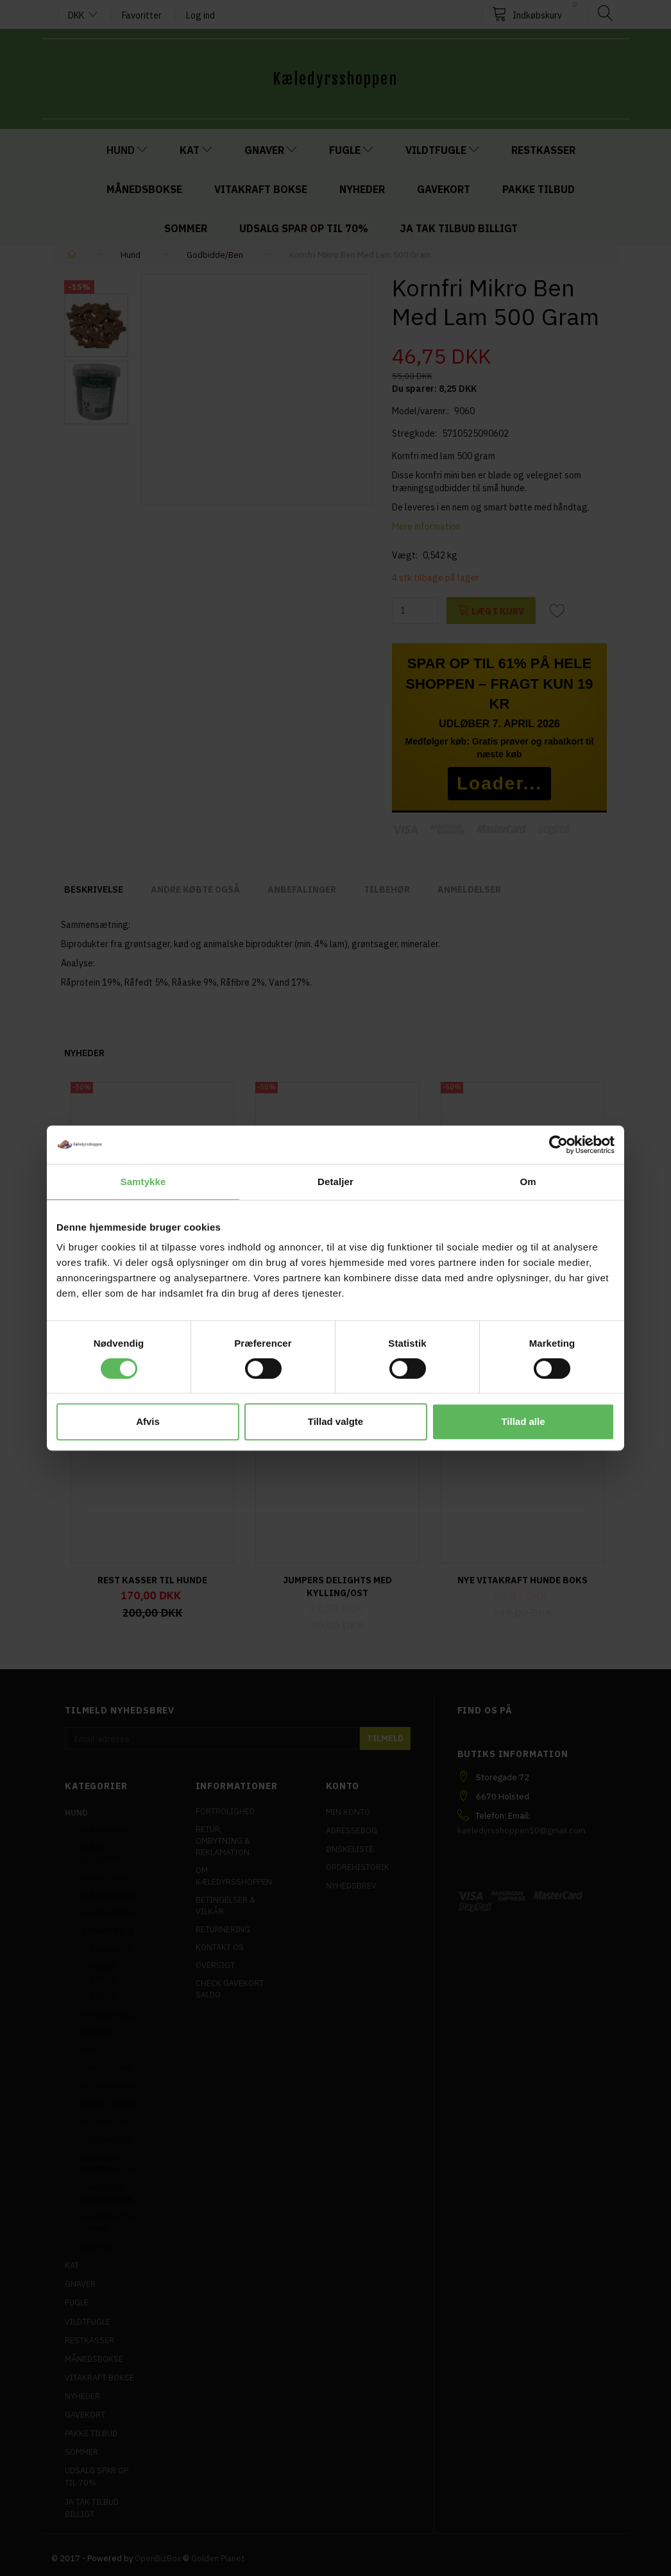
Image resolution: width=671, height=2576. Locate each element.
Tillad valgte (335, 1421)
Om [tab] (528, 1181)
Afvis (148, 1421)
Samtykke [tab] (143, 1181)
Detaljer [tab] (335, 1181)
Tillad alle (523, 1421)
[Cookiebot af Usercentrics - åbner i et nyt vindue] (558, 1144)
